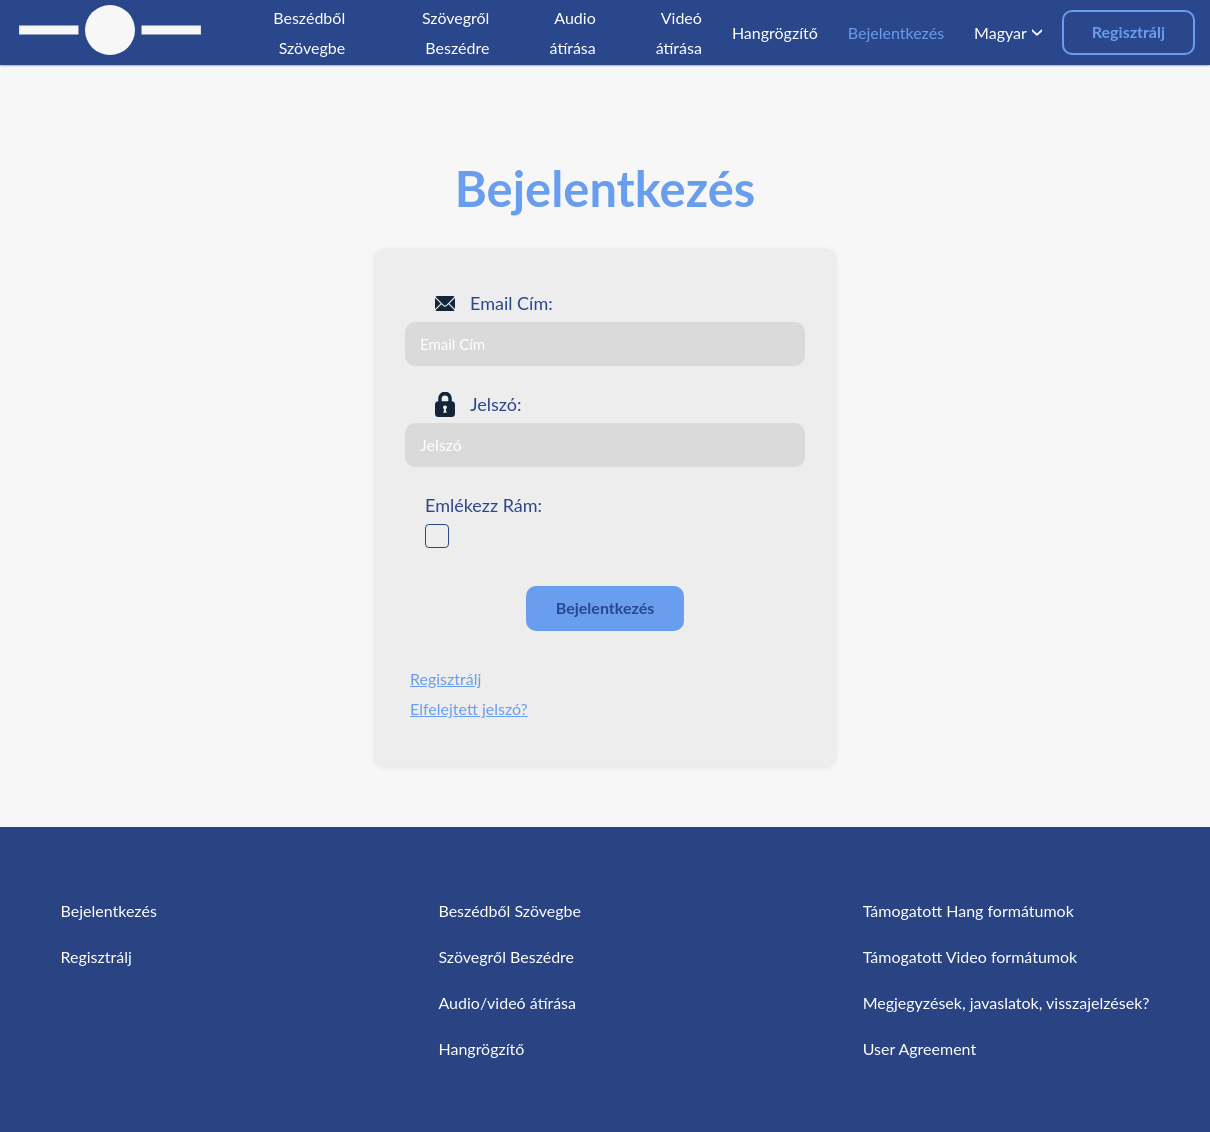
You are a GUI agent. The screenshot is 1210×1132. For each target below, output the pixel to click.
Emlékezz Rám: (483, 505)
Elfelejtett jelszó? (469, 708)
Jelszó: (496, 404)
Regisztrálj (1128, 31)
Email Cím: (511, 303)
